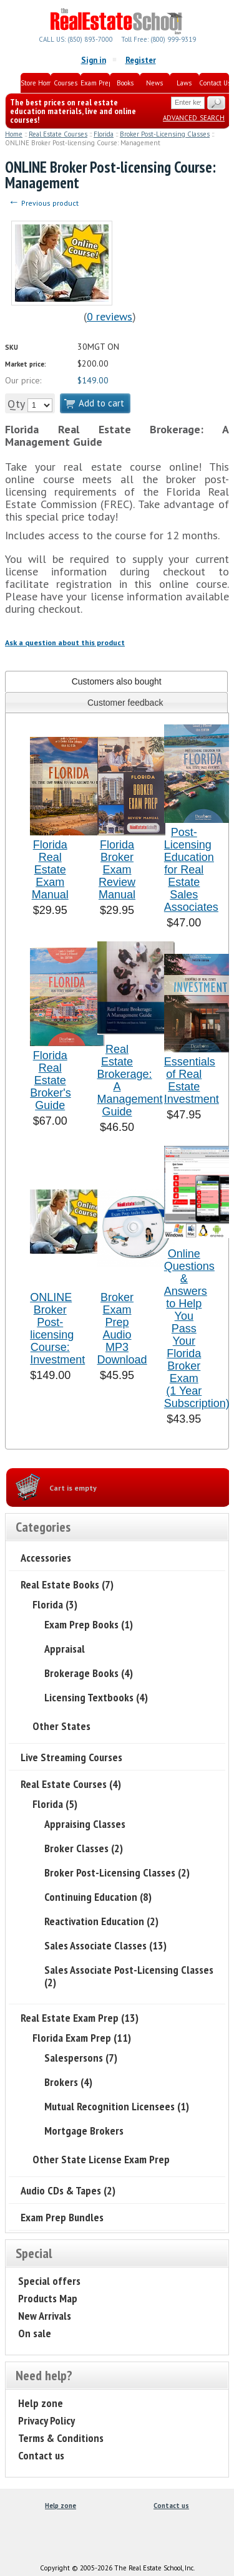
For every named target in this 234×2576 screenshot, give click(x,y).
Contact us (41, 2455)
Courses (65, 83)
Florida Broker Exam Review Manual (117, 870)
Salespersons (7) (80, 2057)
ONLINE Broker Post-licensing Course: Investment (57, 1328)
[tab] (116, 681)
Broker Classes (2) (83, 1848)
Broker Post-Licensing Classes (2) (117, 1872)
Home (13, 134)
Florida (104, 134)
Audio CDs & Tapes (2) (68, 2190)
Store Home (36, 83)
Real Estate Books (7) (67, 1584)
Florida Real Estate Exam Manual (50, 870)
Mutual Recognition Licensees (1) (116, 2106)
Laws (184, 83)
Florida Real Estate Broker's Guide (50, 1080)
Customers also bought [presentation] (117, 681)
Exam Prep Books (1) (88, 1624)
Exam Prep (95, 83)
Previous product (43, 203)
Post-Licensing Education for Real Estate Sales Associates (191, 869)
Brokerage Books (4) (88, 1673)
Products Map (47, 2298)
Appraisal (64, 1648)
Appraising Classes (84, 1824)
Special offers (49, 2281)
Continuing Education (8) (98, 1897)
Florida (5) (54, 1804)
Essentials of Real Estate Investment (191, 1080)
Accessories (46, 1557)
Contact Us (214, 83)
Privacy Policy (46, 2420)
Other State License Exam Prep (101, 2159)
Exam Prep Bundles (62, 2217)
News (154, 83)
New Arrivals (44, 2316)
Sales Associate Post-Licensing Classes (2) (128, 1976)
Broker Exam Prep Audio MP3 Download (122, 1328)
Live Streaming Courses (71, 1757)
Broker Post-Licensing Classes (165, 134)
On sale (34, 2333)
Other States (61, 1726)
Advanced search (194, 117)
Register (140, 60)
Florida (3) (54, 1604)
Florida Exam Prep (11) (81, 2038)
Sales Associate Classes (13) (105, 1945)
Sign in (93, 60)
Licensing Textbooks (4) (96, 1697)
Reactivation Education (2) (101, 1921)
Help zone (40, 2403)
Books (125, 83)
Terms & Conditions (61, 2438)
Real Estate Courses (58, 134)
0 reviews (109, 316)
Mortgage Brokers (84, 2130)
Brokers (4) (68, 2082)
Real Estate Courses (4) (71, 1784)
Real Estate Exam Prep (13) (80, 2018)
